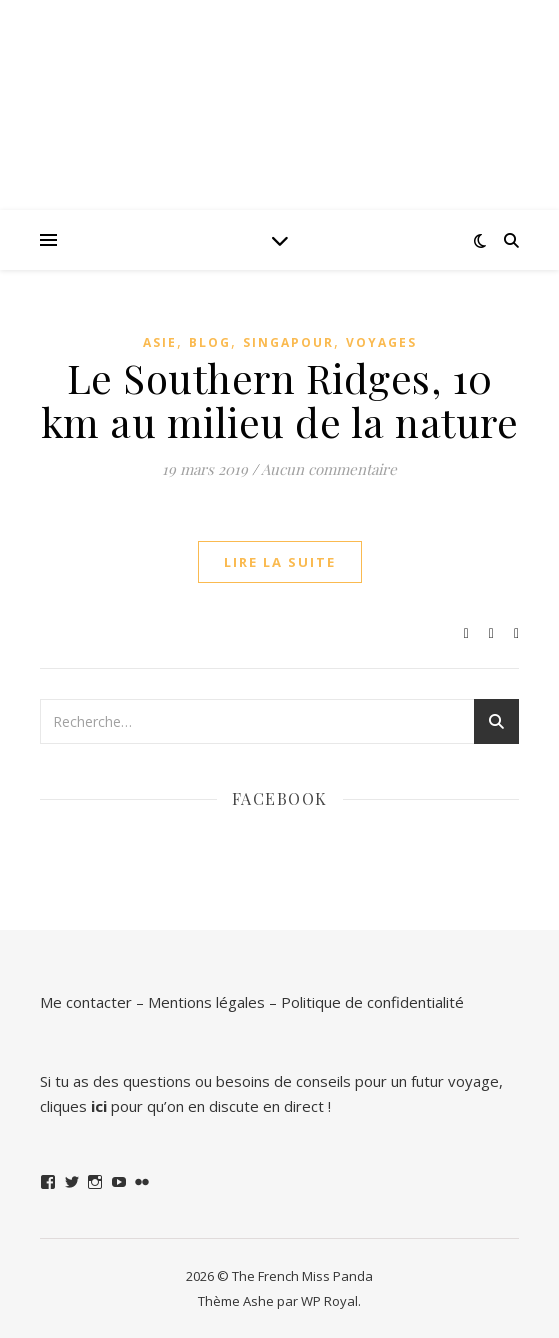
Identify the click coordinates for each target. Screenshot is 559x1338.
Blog (210, 342)
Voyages (381, 342)
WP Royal (329, 1301)
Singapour (288, 342)
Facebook (280, 798)
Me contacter (86, 1002)
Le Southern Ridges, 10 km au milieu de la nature (280, 399)
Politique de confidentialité (372, 1002)
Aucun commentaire (329, 469)
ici (99, 1106)
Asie (160, 342)
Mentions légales (206, 1002)
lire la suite (280, 562)
